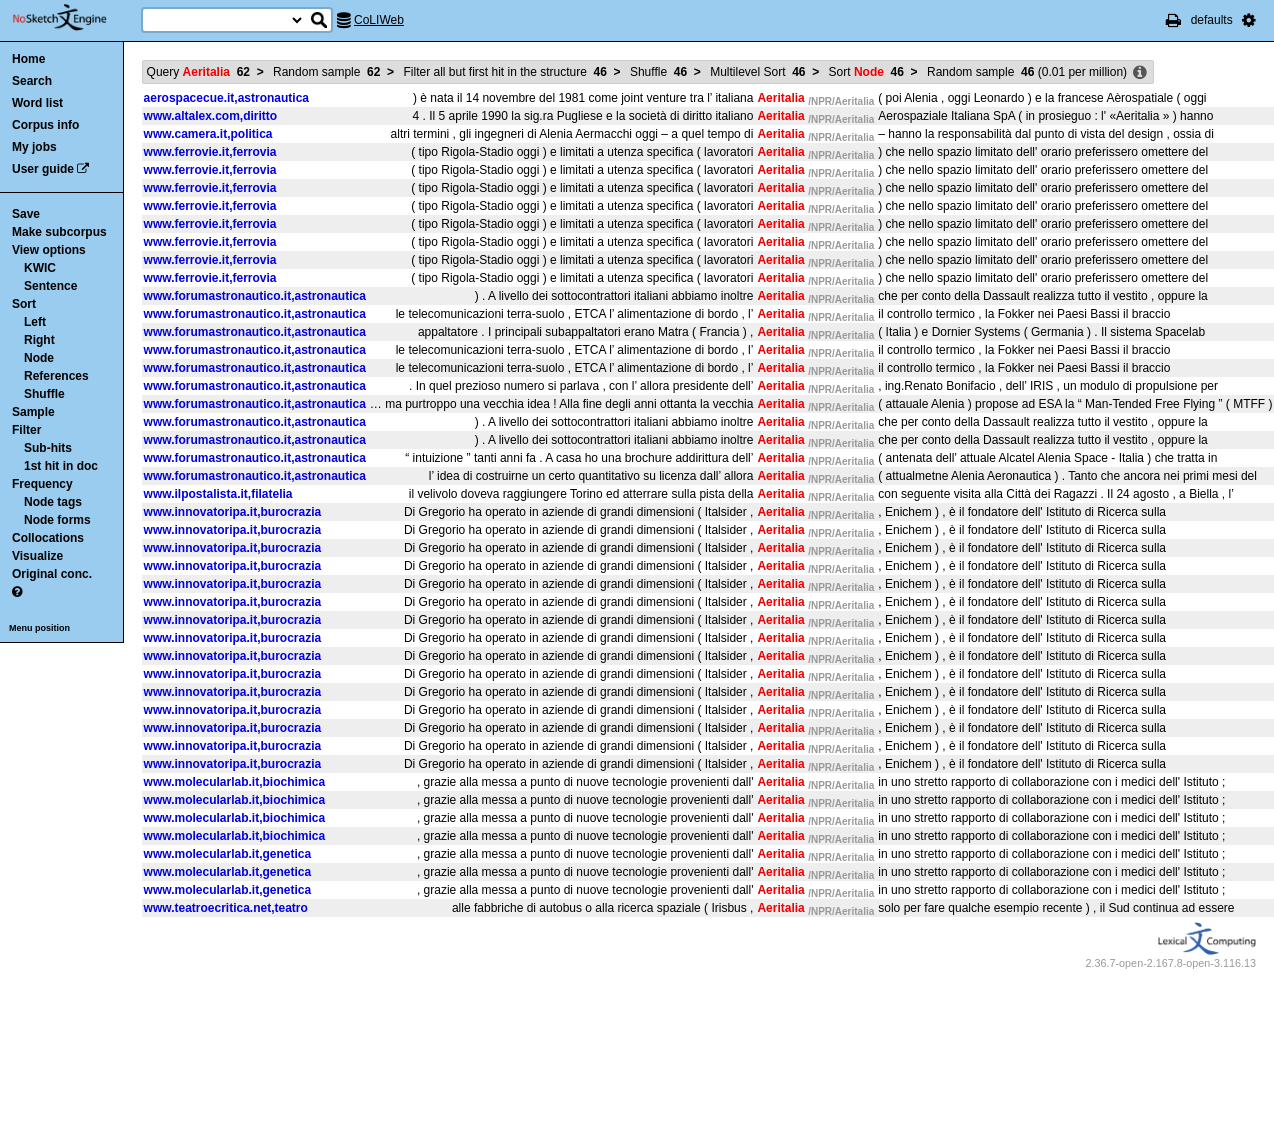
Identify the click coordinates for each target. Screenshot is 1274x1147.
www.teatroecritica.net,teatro (226, 908)
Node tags (53, 502)
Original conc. (52, 574)
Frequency (42, 484)
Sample (33, 412)
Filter (26, 430)
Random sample (326, 72)
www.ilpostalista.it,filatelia (218, 494)
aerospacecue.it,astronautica (226, 98)
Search (32, 81)
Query (198, 72)
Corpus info (45, 125)
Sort (24, 304)
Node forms (57, 520)
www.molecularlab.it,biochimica (235, 782)
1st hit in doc (61, 466)
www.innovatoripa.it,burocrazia (233, 512)
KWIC (40, 268)
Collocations (48, 538)
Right (39, 340)
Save (26, 214)
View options (49, 250)
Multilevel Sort (757, 72)
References (56, 376)
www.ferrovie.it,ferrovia (210, 152)
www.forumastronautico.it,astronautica (255, 296)
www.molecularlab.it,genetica (228, 854)
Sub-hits (48, 448)
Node (39, 358)
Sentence (50, 286)
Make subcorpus (59, 232)
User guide (43, 169)
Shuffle (44, 394)
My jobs (34, 147)
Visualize (37, 556)
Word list (37, 103)
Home (28, 59)
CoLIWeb (379, 20)
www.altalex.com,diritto (211, 116)
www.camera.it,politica (208, 134)
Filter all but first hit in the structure (504, 72)
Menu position (39, 628)
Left (35, 322)
